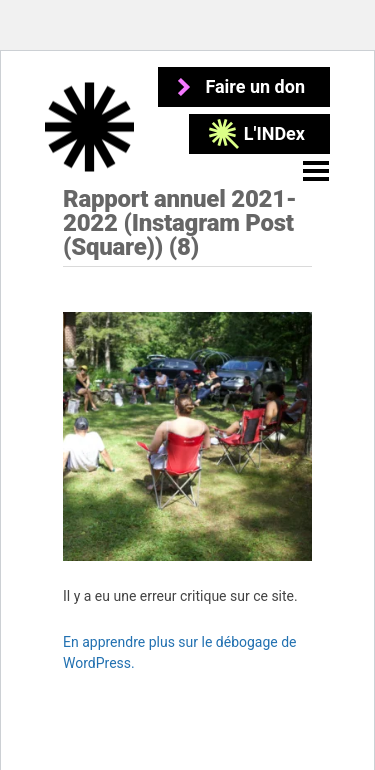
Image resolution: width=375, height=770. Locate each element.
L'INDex (274, 133)
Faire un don (255, 86)
